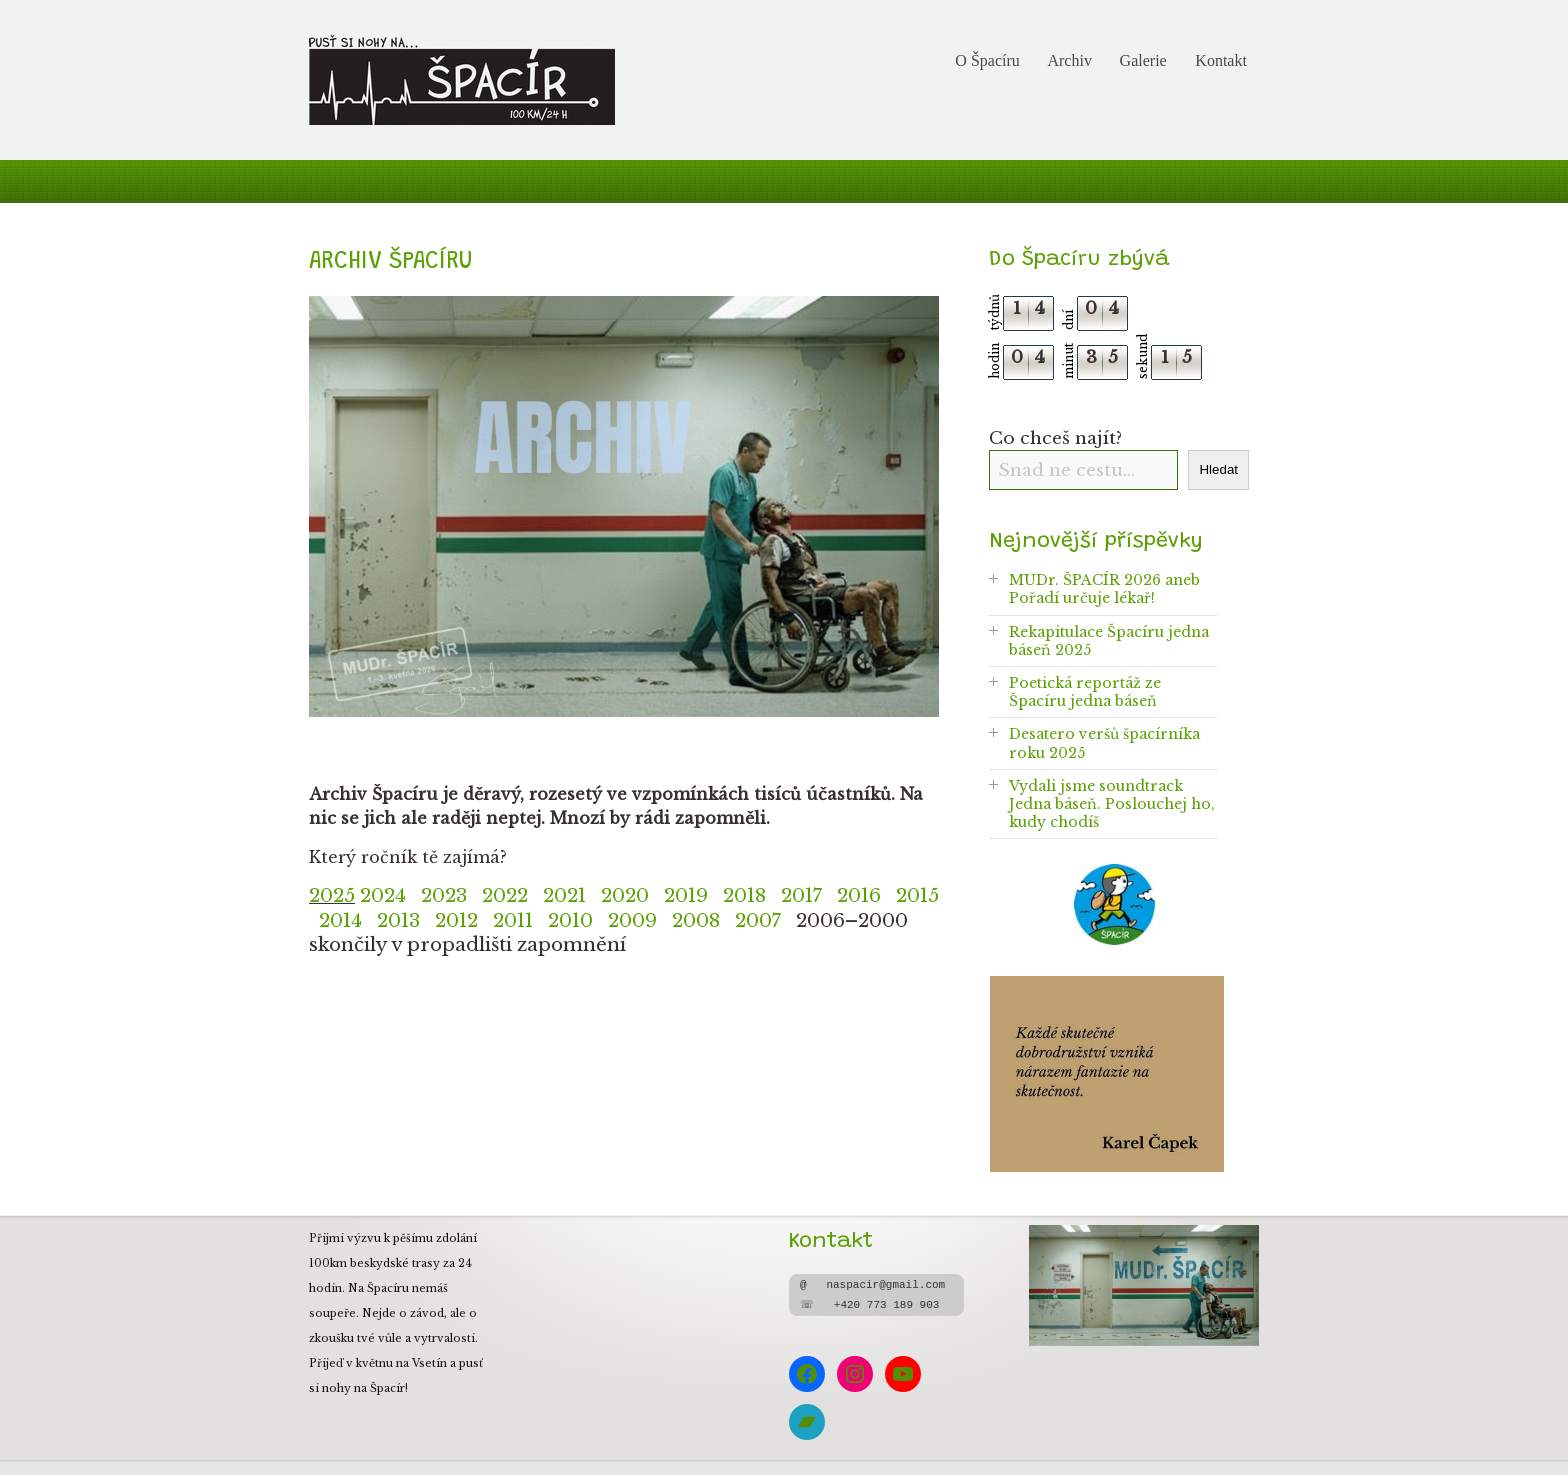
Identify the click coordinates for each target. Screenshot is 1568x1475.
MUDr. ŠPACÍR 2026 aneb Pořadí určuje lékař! (1104, 589)
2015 (917, 895)
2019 (686, 895)
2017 (801, 895)
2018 (744, 895)
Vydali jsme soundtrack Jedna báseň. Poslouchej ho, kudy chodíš (1112, 804)
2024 (383, 895)
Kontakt (1221, 60)
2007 (758, 920)
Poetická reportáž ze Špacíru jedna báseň (1085, 692)
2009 (632, 920)
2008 (703, 920)
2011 (513, 920)
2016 (859, 895)
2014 (348, 920)
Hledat (1218, 469)
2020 (625, 895)
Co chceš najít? (1055, 438)
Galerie (1143, 60)
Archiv (1069, 60)
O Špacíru (987, 60)
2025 (332, 895)
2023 (444, 895)
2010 (570, 920)
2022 (505, 895)
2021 (564, 895)
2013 (398, 920)
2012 (456, 920)
